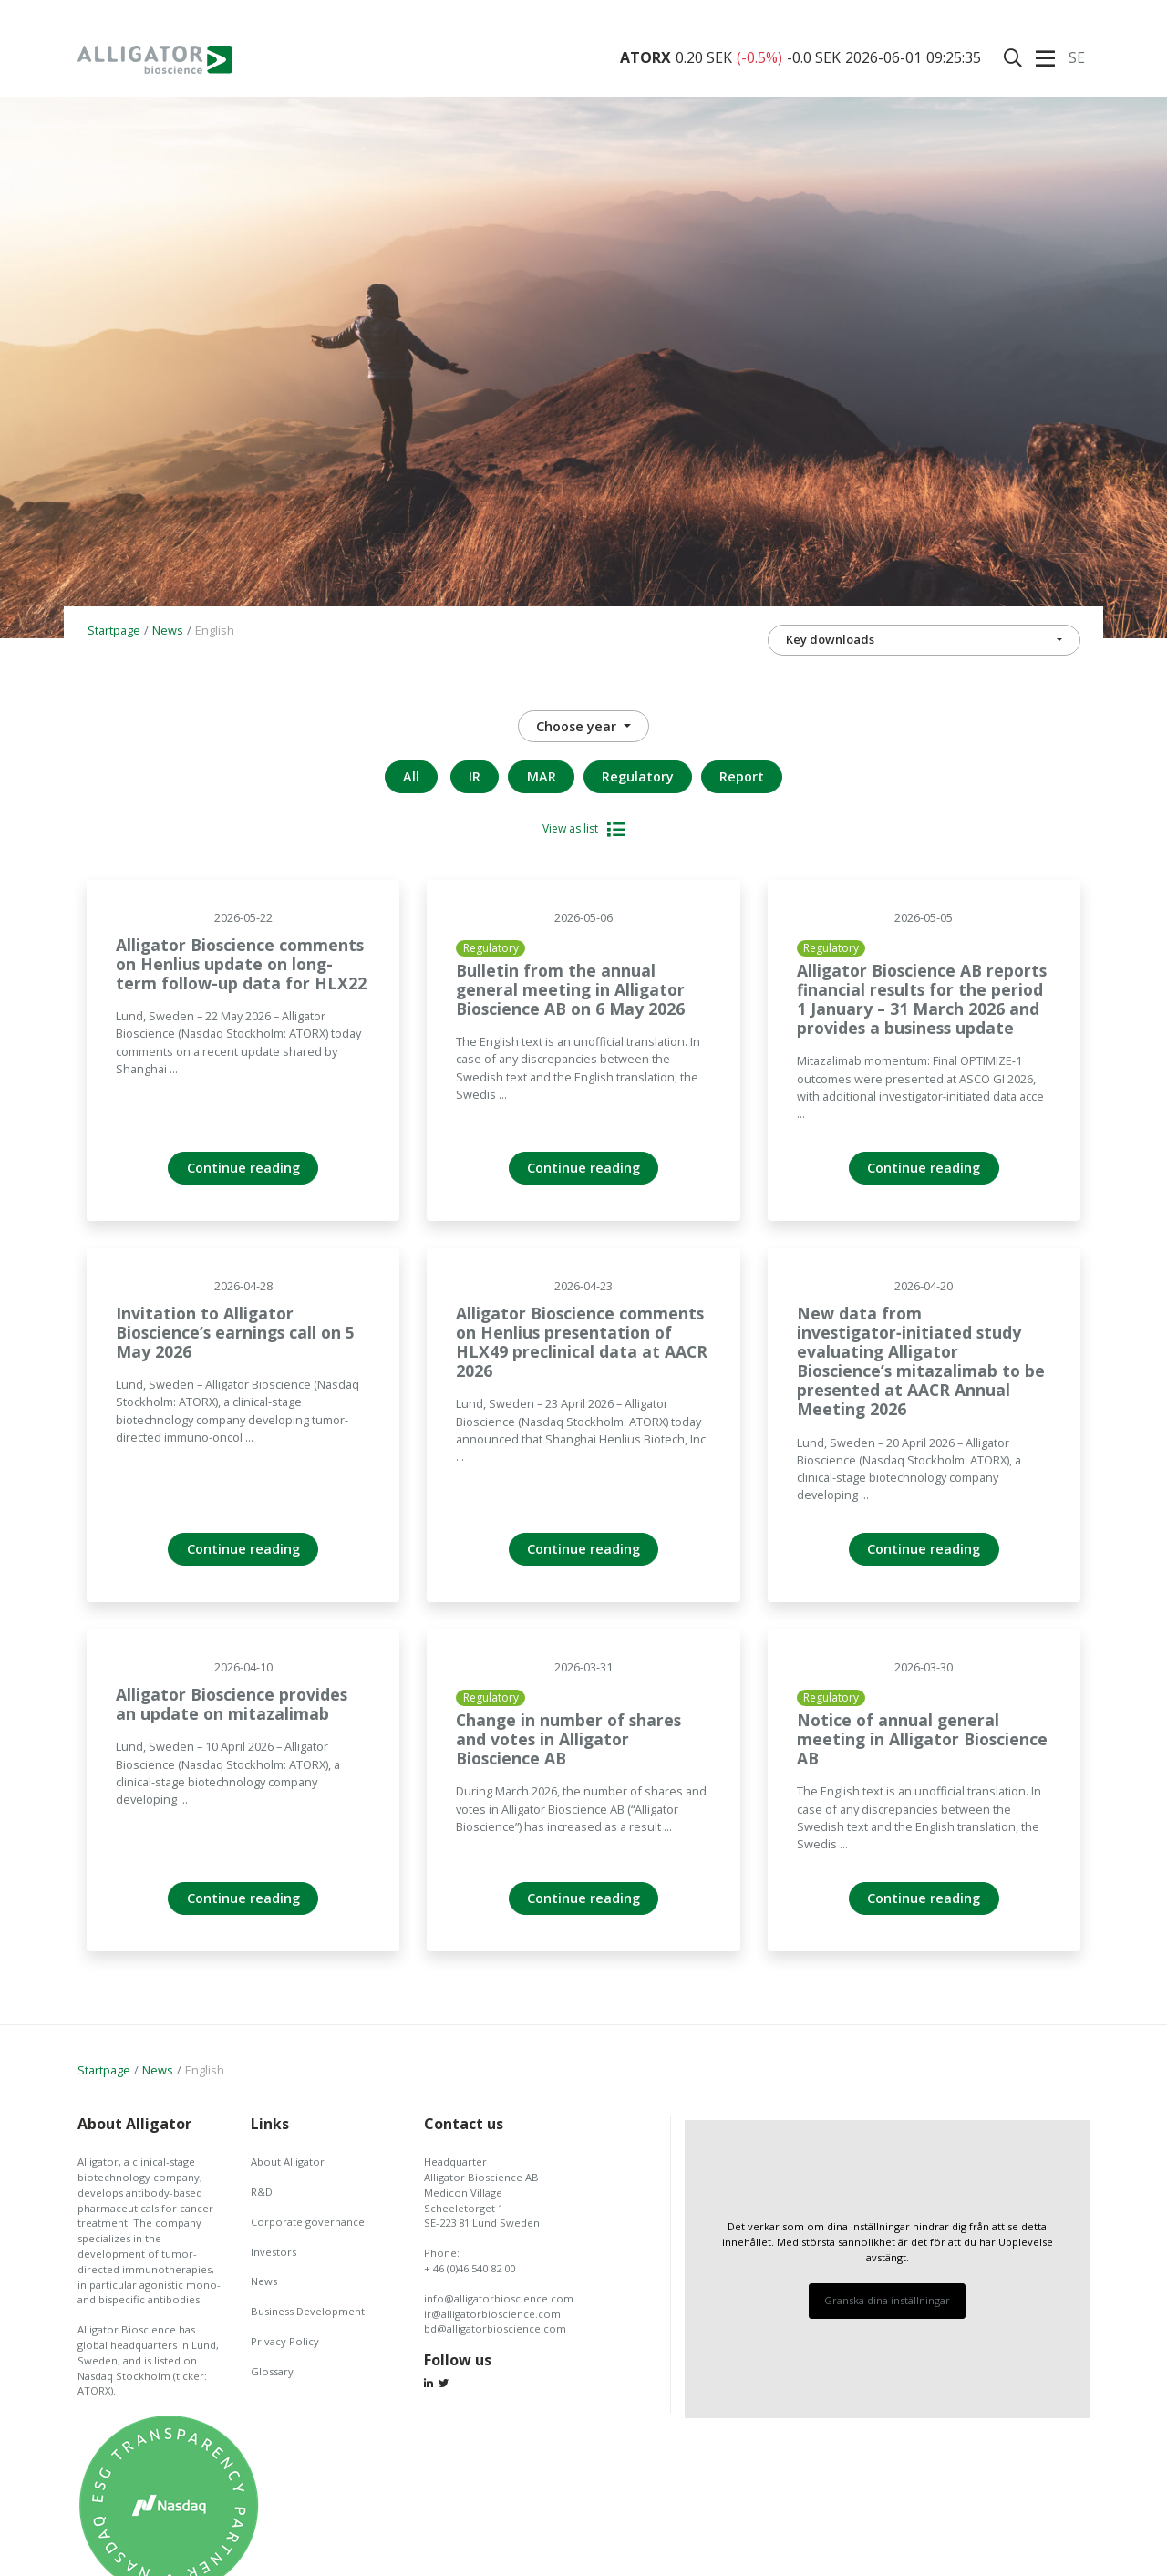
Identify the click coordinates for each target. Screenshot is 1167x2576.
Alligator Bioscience (154, 59)
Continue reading (243, 1167)
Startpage (114, 630)
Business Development (308, 2311)
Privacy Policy (285, 2341)
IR (474, 776)
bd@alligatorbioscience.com (495, 2328)
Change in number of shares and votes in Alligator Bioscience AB (568, 1739)
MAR (541, 776)
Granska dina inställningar (887, 2300)
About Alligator (288, 2161)
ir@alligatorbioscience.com (492, 2314)
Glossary (272, 2371)
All (411, 776)
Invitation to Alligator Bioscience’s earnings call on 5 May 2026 (235, 1332)
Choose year (578, 726)
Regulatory (638, 776)
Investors (273, 2252)
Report (741, 776)
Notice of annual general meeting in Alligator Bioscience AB (922, 1739)
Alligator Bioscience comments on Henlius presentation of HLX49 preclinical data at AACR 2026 (581, 1341)
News (167, 630)
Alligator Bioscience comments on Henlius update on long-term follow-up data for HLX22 (241, 964)
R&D (262, 2191)
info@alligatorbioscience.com (498, 2298)
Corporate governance (308, 2222)
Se (1077, 57)
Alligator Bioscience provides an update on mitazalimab (231, 1703)
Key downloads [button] (830, 639)
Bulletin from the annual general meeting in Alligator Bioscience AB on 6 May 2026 (570, 989)
